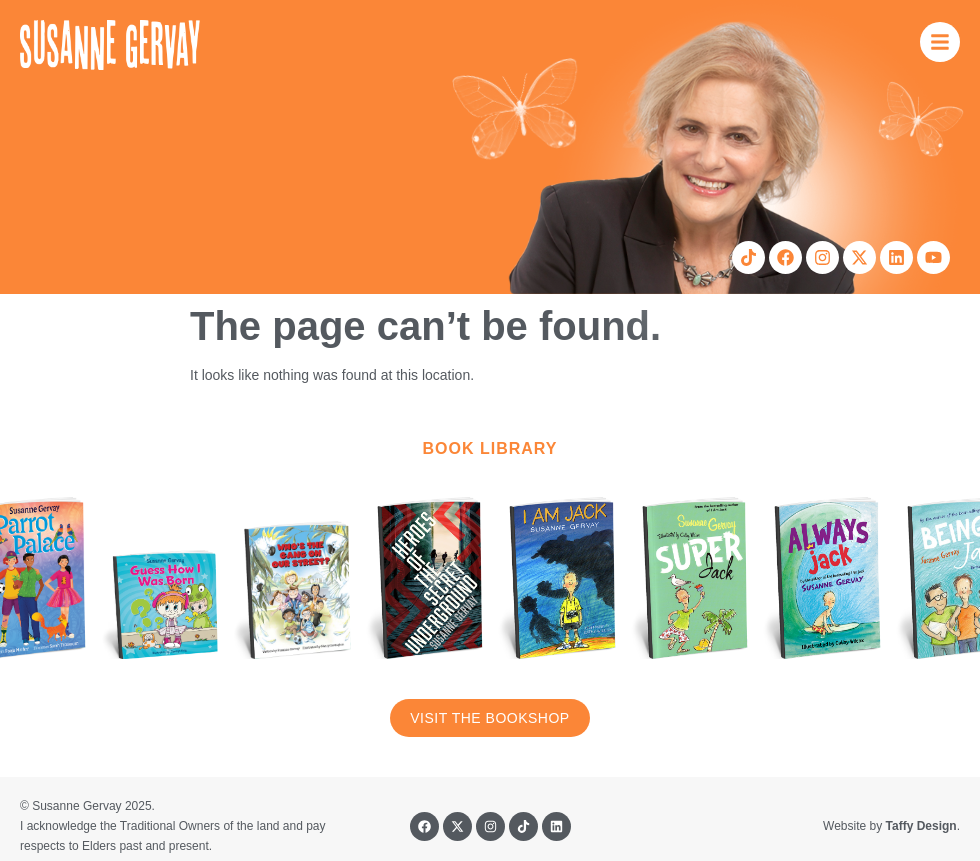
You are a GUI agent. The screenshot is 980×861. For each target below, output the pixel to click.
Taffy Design (921, 826)
